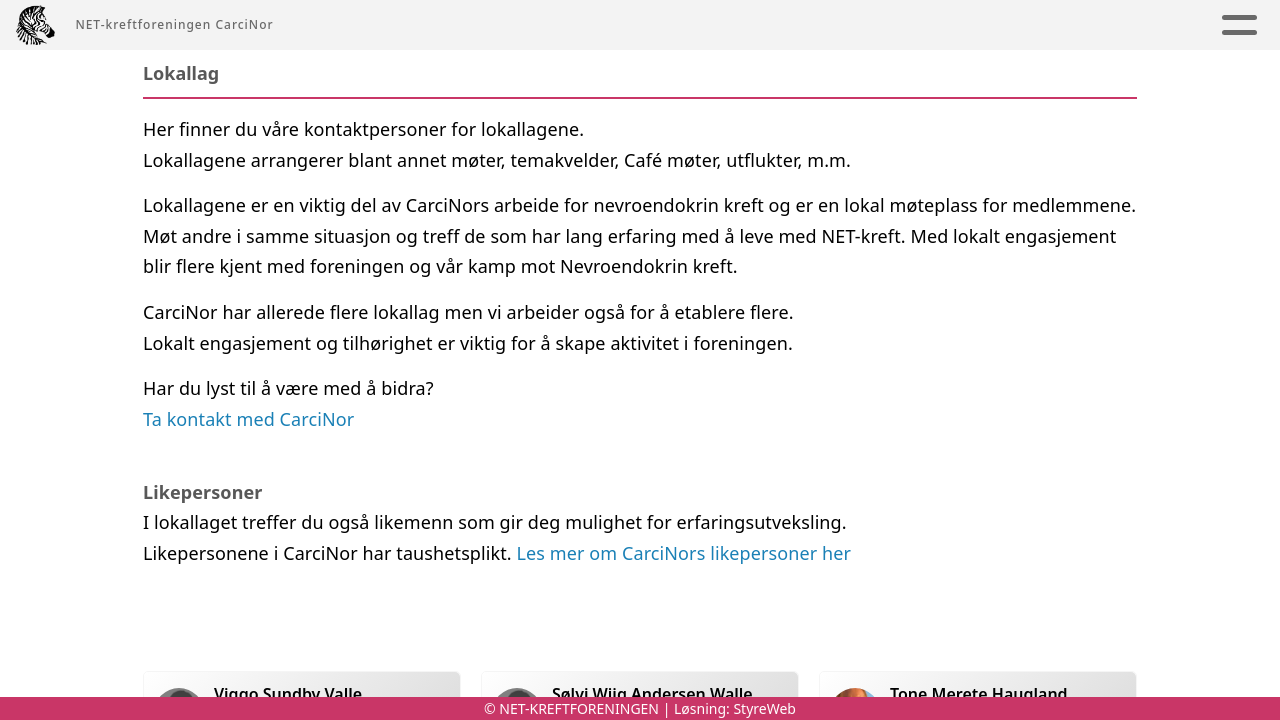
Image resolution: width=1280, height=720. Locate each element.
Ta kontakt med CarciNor (248, 419)
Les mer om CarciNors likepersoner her (684, 553)
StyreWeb (764, 708)
